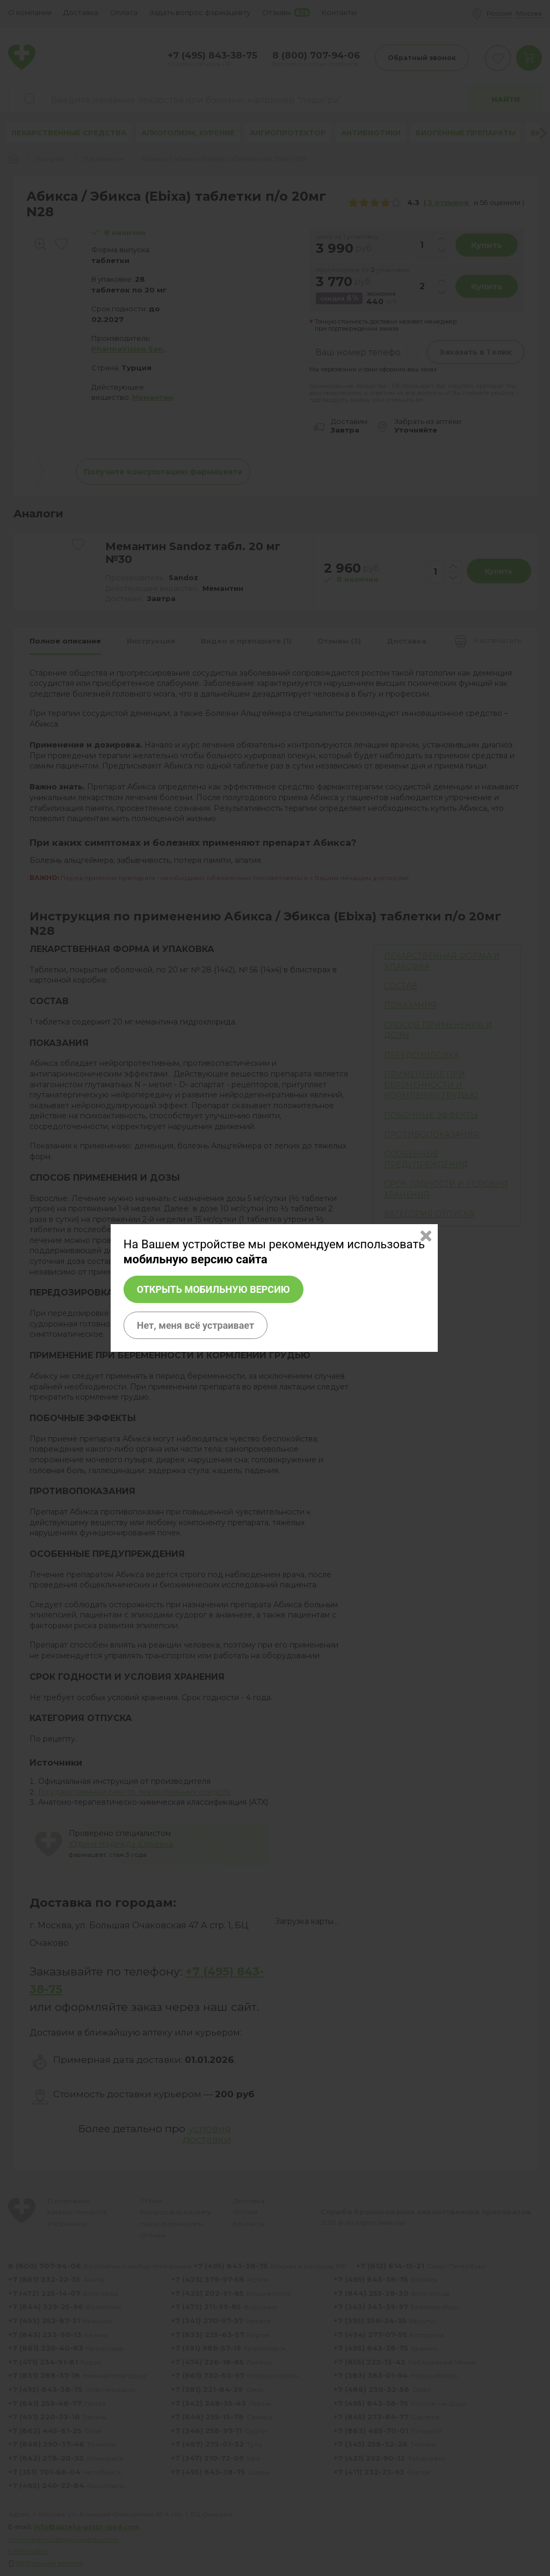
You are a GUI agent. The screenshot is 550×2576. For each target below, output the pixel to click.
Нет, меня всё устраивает (195, 1325)
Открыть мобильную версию (213, 1289)
